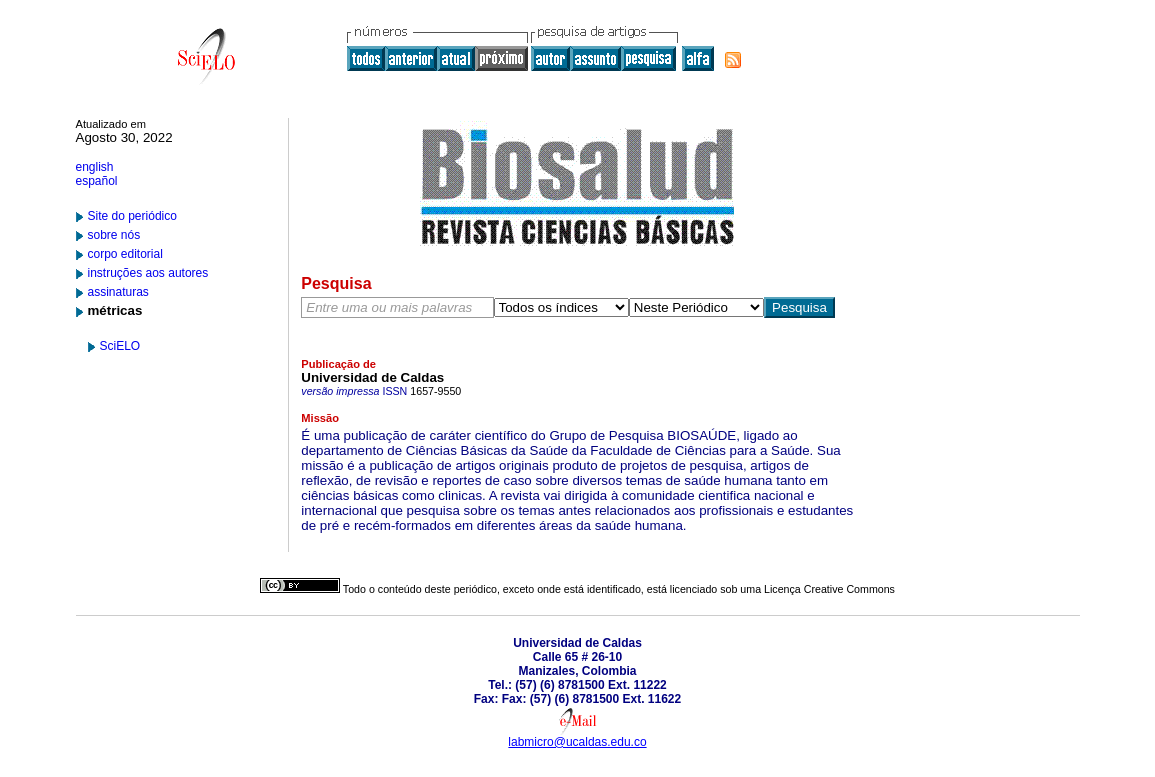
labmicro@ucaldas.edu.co (577, 742)
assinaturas (118, 292)
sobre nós (114, 235)
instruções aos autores (148, 273)
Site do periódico (132, 216)
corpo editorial (125, 254)
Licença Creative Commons (829, 589)
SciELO (120, 346)
